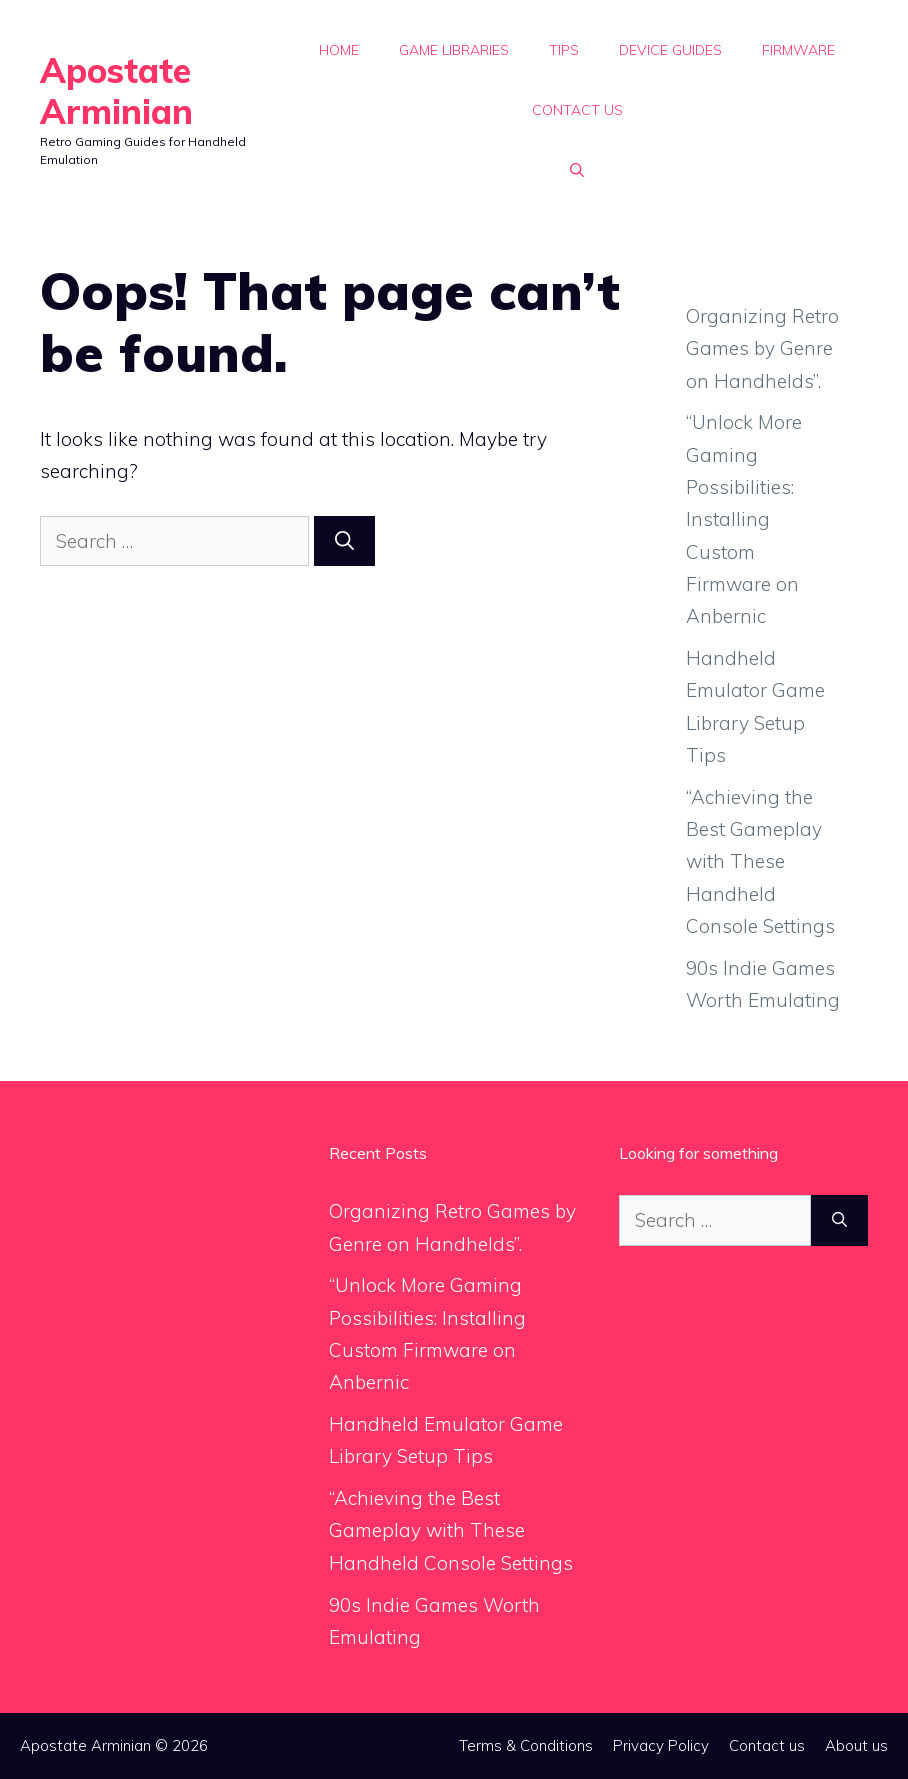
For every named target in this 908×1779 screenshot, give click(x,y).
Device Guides (670, 50)
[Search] (344, 541)
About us (856, 1745)
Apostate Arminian (116, 91)
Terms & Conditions (526, 1745)
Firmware (798, 50)
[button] (577, 170)
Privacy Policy (661, 1745)
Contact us (577, 110)
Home (339, 50)
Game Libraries (454, 50)
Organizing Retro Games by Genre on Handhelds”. (762, 348)
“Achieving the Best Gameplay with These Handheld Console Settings (760, 861)
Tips (564, 50)
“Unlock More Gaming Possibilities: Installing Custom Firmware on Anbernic (744, 519)
